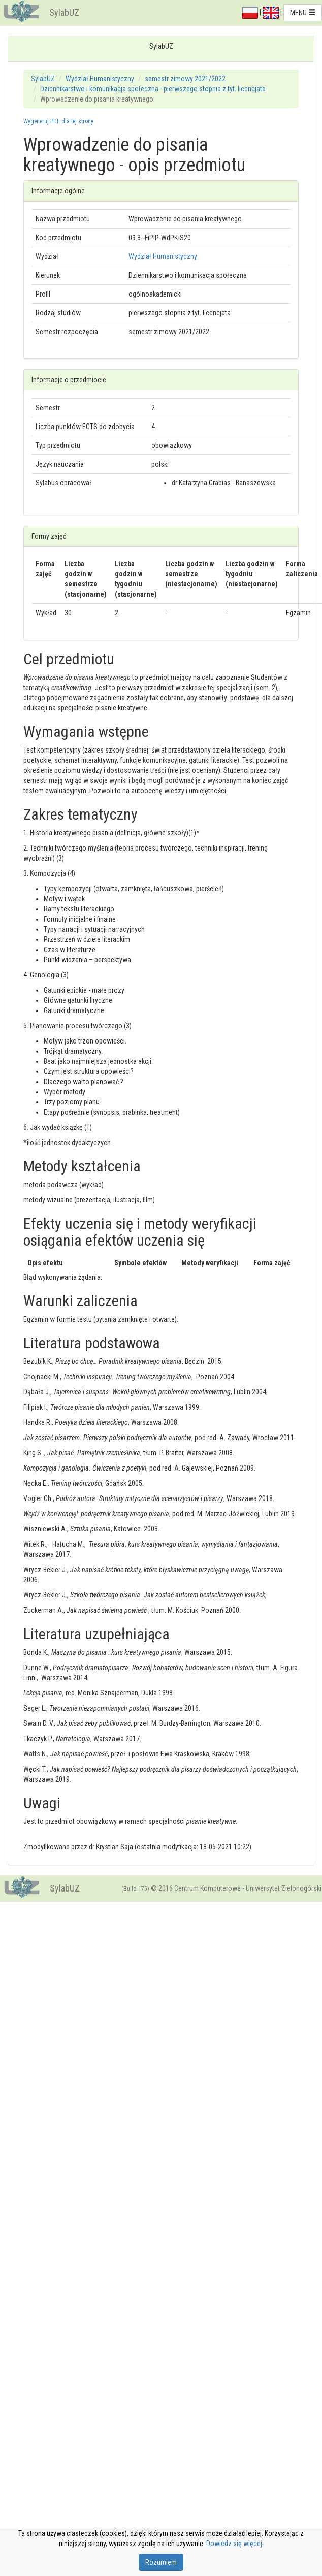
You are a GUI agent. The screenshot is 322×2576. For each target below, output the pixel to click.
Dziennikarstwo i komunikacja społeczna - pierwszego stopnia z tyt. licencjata (153, 89)
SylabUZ (64, 12)
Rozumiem (161, 2562)
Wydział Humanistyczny (100, 79)
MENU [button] (302, 13)
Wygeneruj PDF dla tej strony (58, 121)
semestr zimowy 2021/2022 (185, 79)
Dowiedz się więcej (234, 2543)
